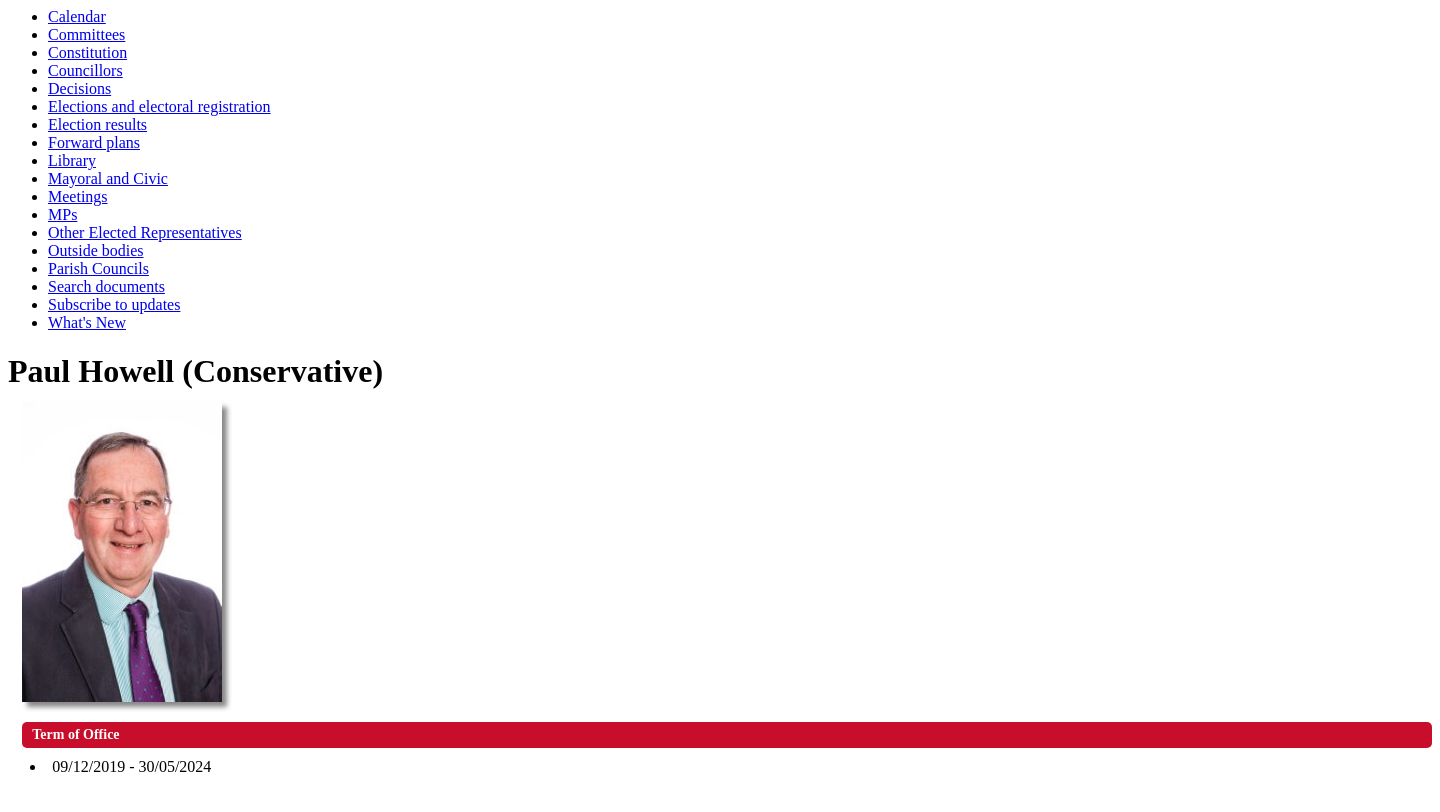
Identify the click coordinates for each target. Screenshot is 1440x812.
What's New (87, 322)
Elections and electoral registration (159, 106)
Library (72, 160)
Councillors (85, 70)
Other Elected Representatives (145, 232)
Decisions (79, 88)
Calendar (77, 16)
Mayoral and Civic (108, 178)
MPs (62, 214)
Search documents (106, 286)
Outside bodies (96, 250)
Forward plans (94, 142)
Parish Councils (98, 268)
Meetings (78, 196)
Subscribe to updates (114, 304)
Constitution (87, 52)
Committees (86, 34)
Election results (97, 124)
